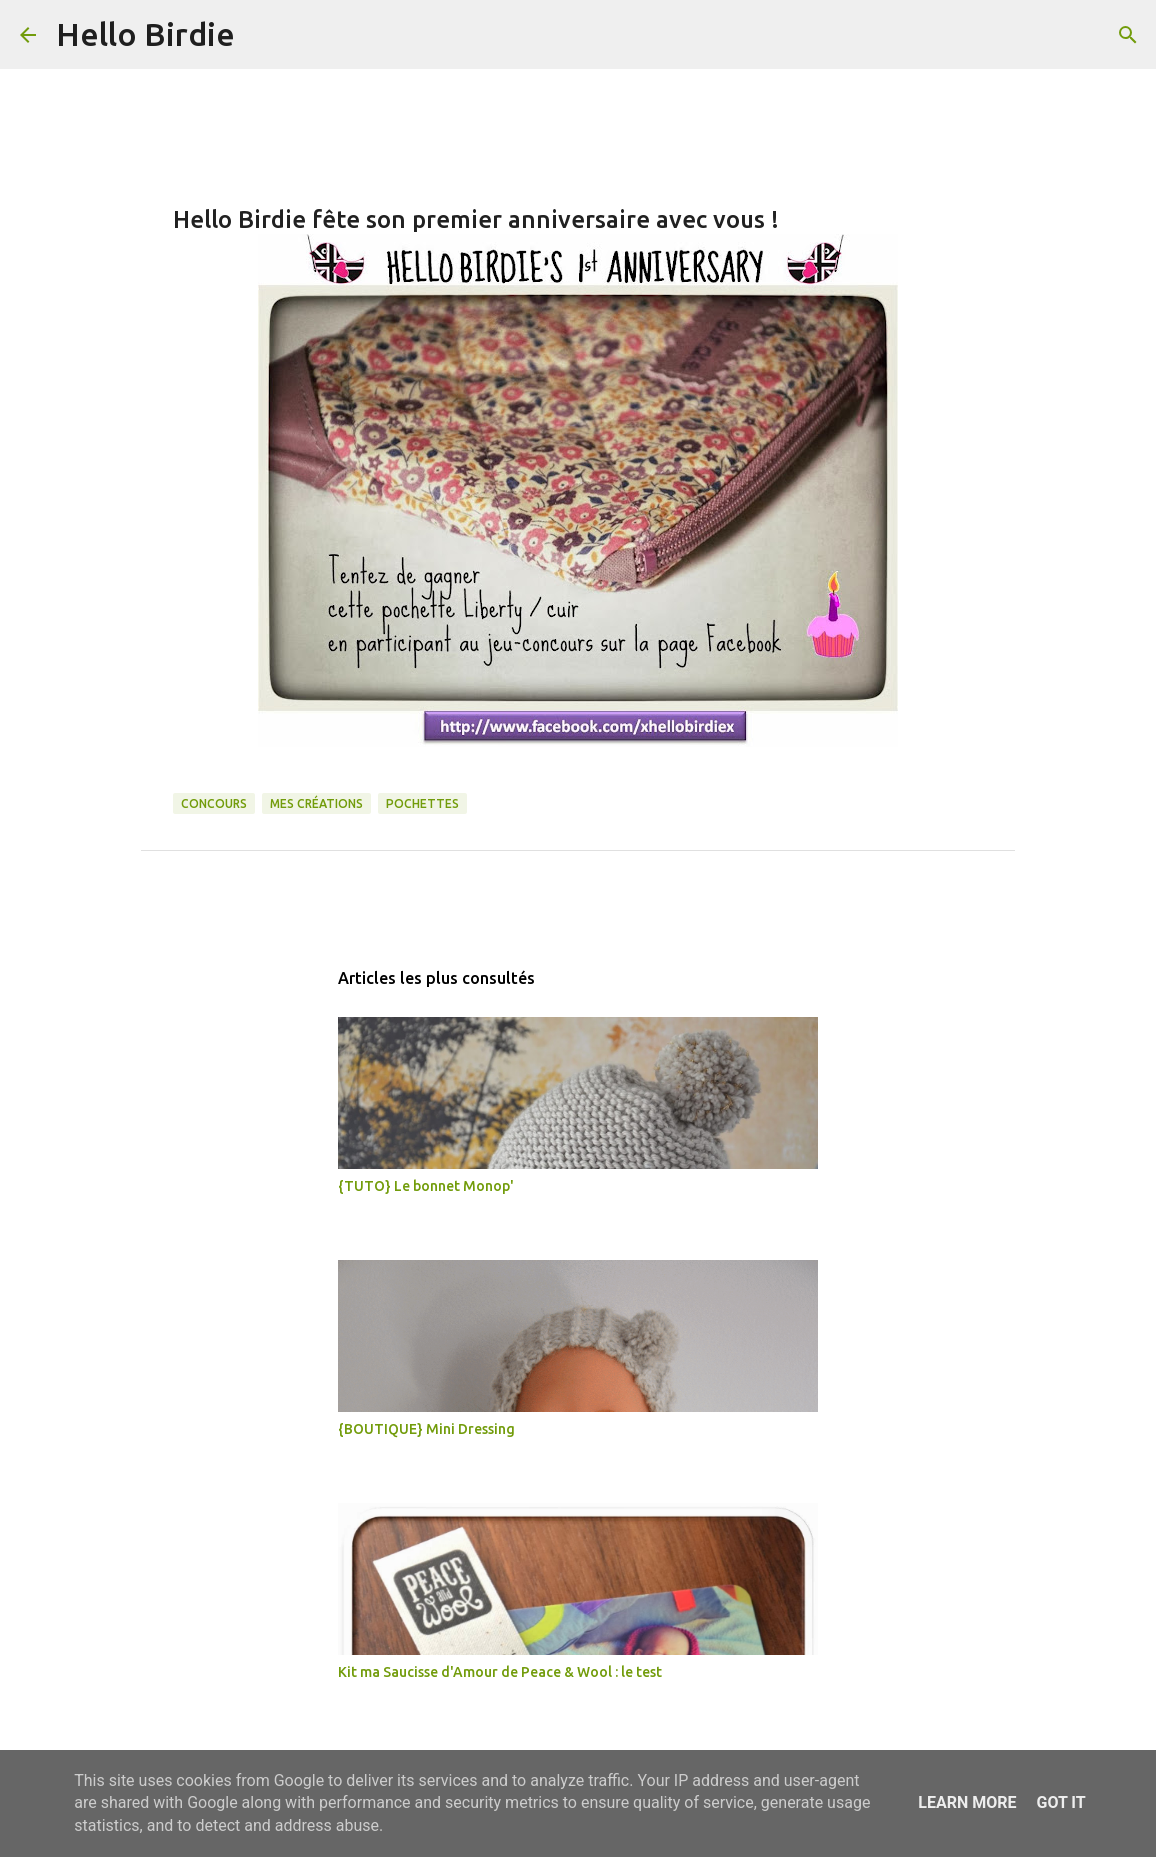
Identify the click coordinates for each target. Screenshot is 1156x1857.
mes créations (316, 803)
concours (214, 803)
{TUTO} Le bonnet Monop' (426, 1186)
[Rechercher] (263, 35)
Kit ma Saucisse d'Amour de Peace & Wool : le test (500, 1672)
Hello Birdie (145, 34)
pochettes (422, 803)
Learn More (967, 1802)
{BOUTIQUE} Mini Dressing (426, 1429)
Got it (1060, 1802)
